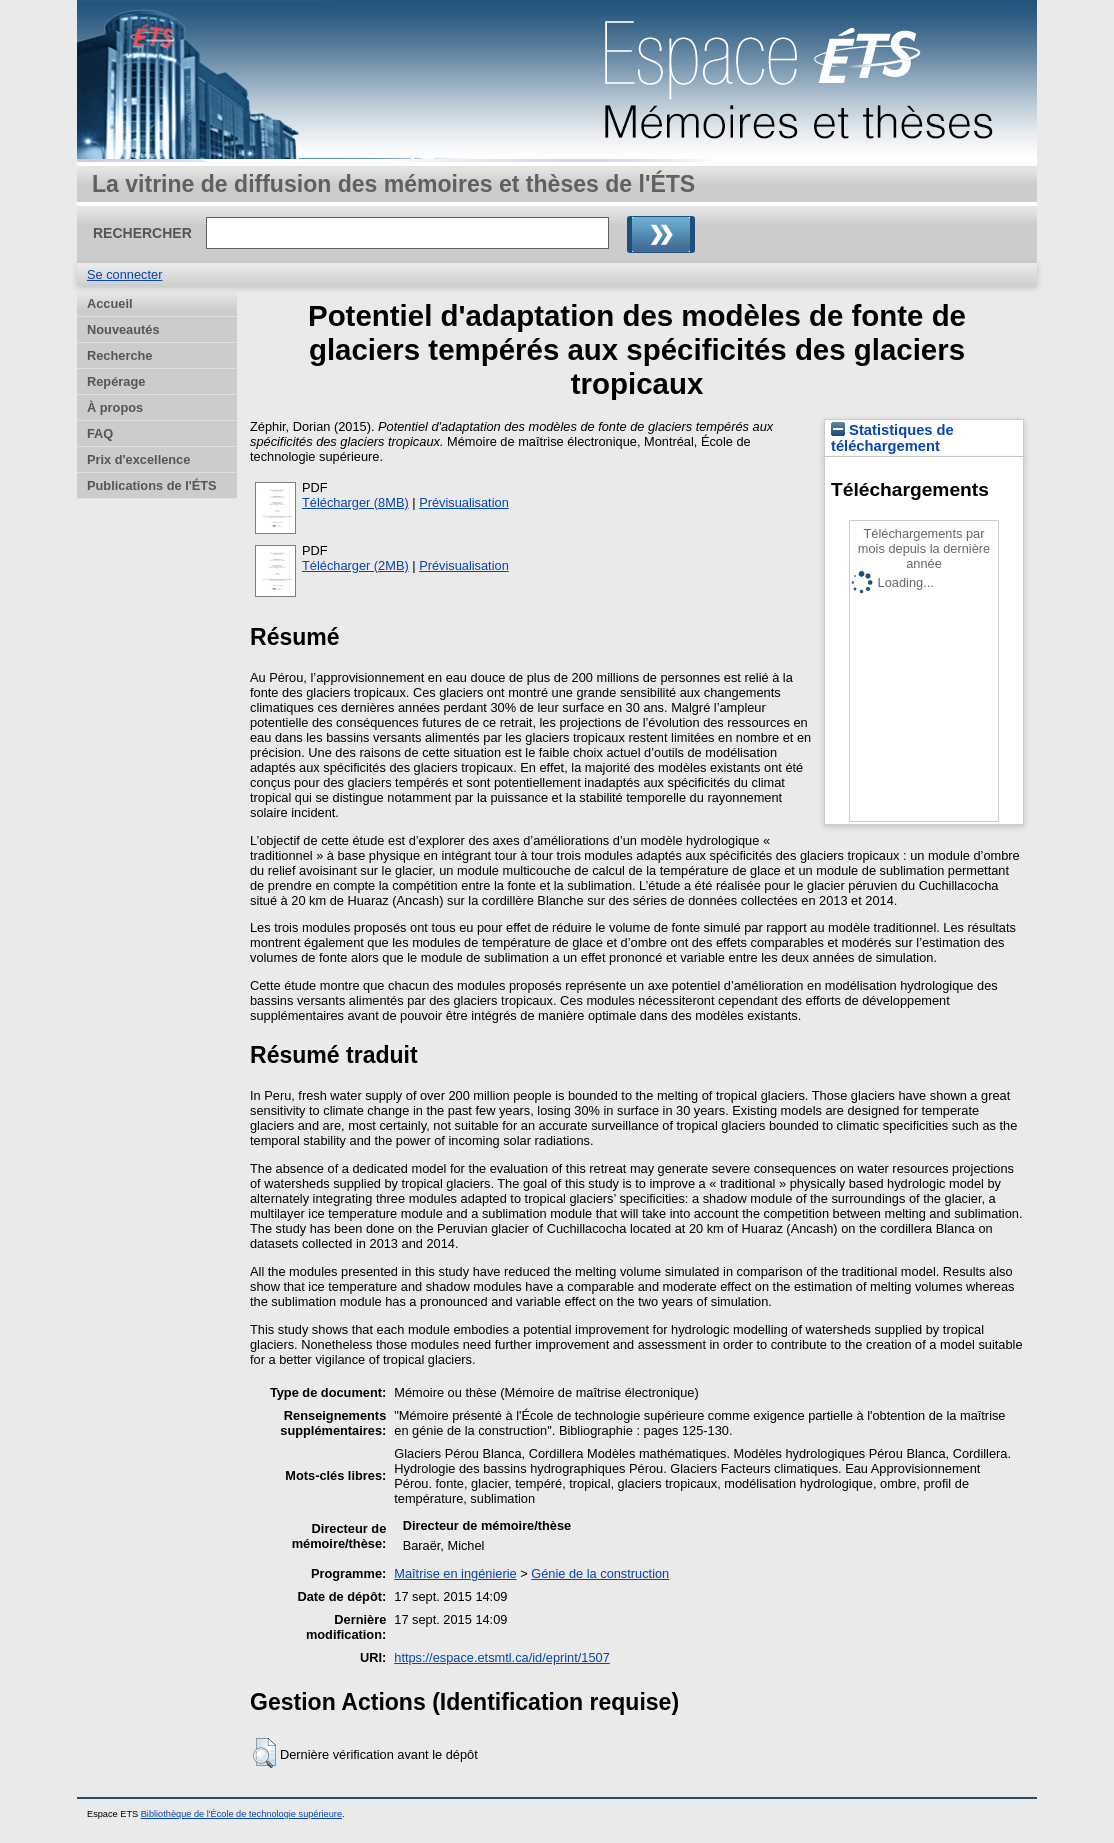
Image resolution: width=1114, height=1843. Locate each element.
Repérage (116, 381)
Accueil (110, 303)
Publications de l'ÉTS (152, 485)
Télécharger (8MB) (355, 502)
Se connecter (124, 274)
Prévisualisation (464, 502)
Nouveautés (123, 329)
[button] (264, 1753)
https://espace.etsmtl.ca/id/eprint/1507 (502, 1657)
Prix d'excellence (138, 459)
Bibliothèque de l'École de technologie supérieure (241, 1814)
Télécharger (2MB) (355, 565)
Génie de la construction (600, 1573)
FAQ (100, 433)
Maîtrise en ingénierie (455, 1573)
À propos (115, 407)
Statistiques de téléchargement (892, 438)
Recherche (119, 355)
